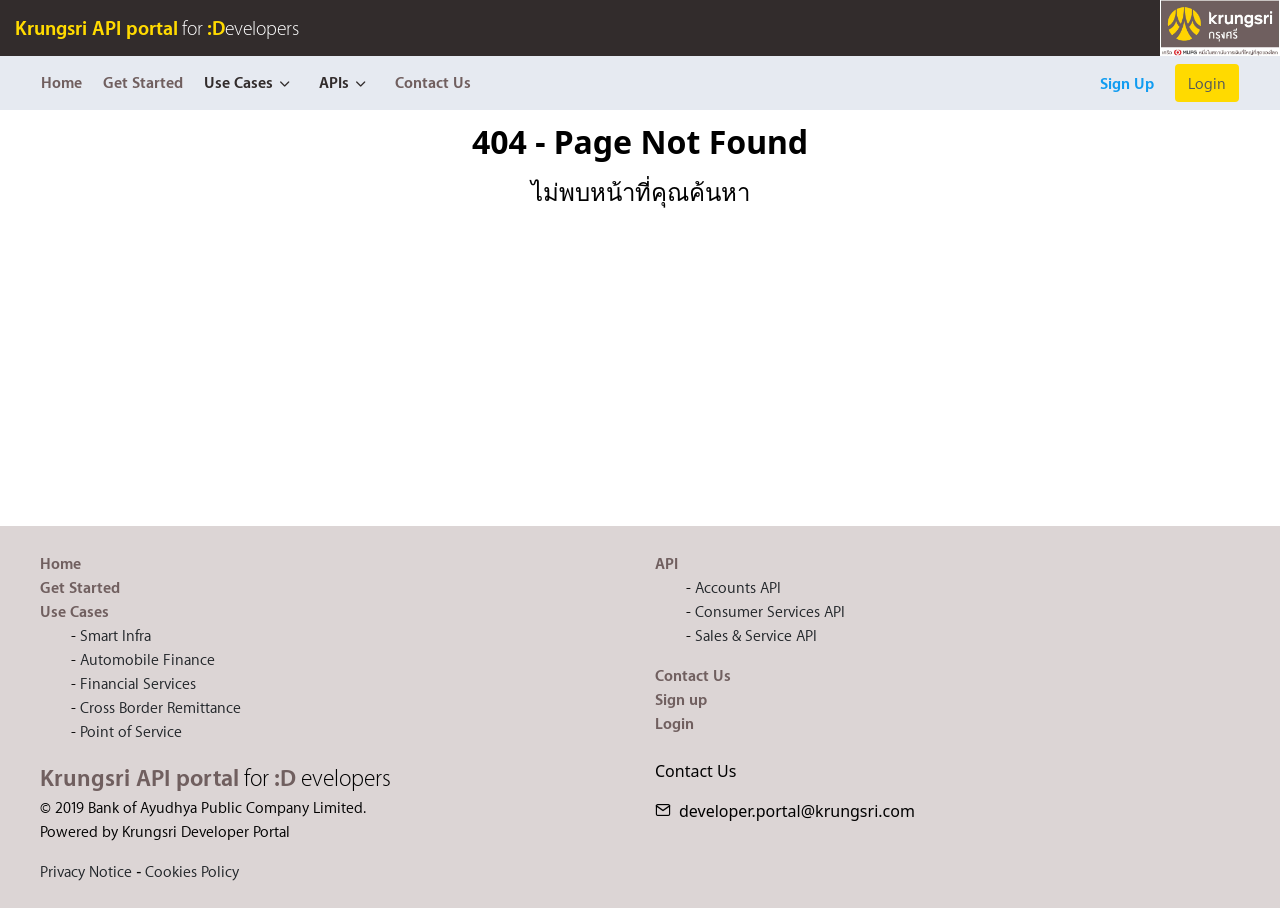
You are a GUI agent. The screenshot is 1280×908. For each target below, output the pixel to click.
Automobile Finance (147, 659)
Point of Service (131, 731)
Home (61, 82)
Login (1207, 83)
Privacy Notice (86, 871)
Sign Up (1127, 83)
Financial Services (138, 683)
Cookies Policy (192, 871)
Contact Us (433, 82)
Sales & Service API (756, 635)
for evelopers (157, 27)
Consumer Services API (770, 611)
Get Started (143, 82)
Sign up (681, 699)
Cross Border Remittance (160, 707)
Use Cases (238, 82)
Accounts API (738, 587)
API (666, 563)
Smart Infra (115, 635)
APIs (334, 82)
